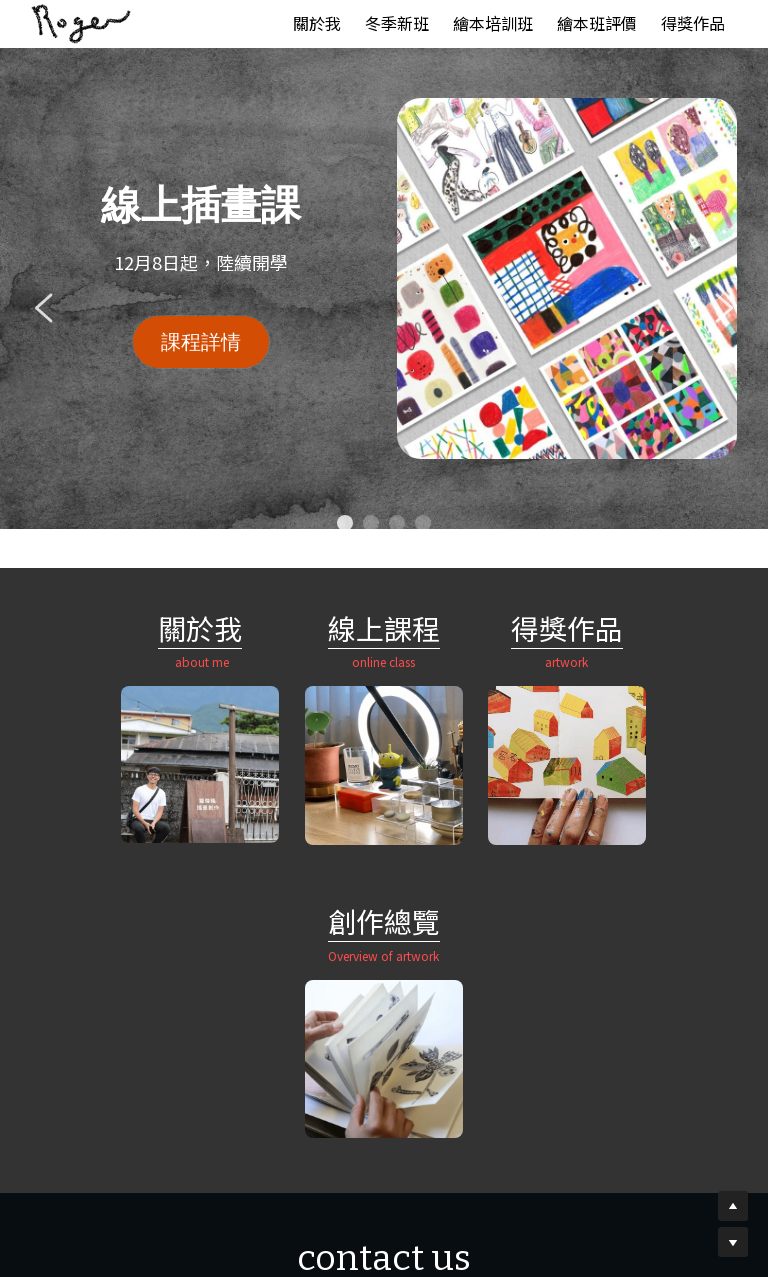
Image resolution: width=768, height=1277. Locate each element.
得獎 (447, 628)
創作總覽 (658, 629)
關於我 (109, 628)
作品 (503, 628)
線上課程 (292, 628)
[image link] (81, 22)
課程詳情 (201, 342)
